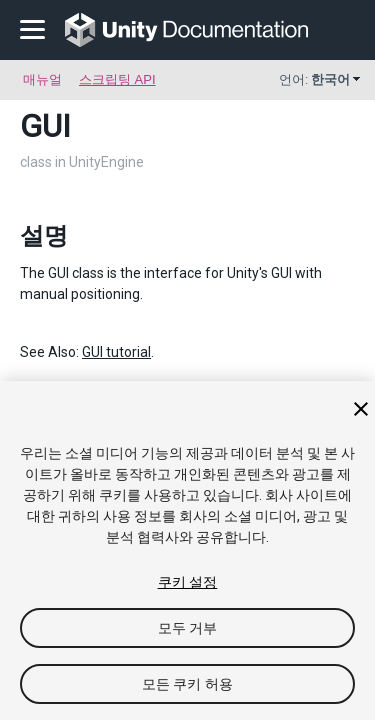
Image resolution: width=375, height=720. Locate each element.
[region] (187, 550)
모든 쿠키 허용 (187, 684)
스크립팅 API (117, 79)
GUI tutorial (116, 352)
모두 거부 (188, 628)
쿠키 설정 (188, 582)
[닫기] (361, 409)
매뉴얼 (42, 79)
